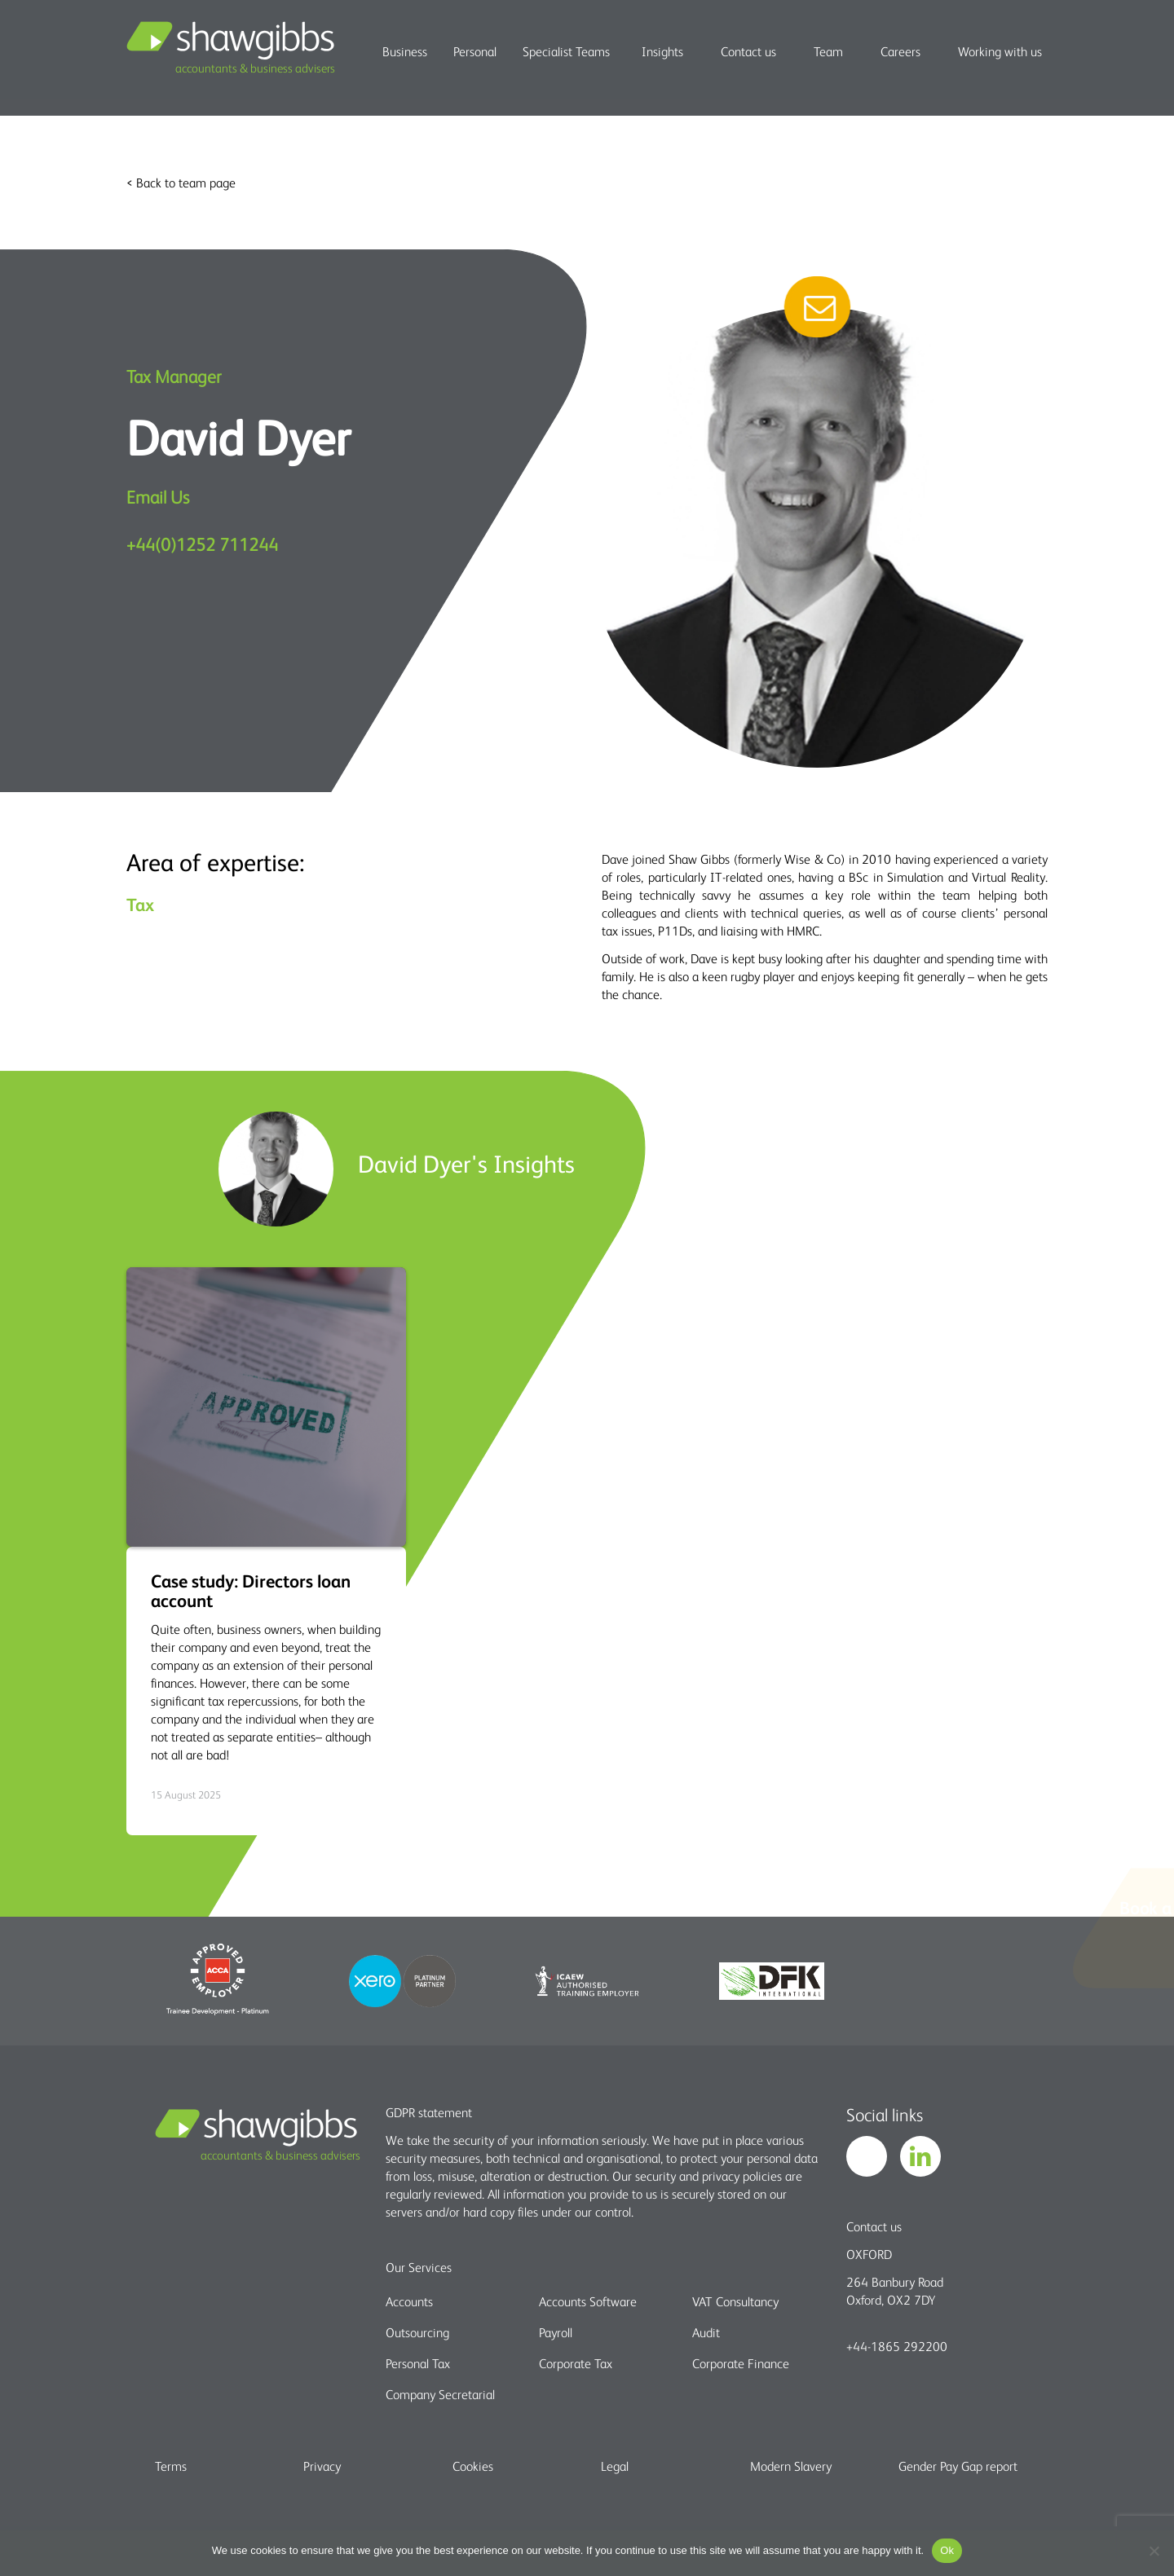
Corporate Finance (740, 2363)
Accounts (409, 2301)
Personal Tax (418, 2363)
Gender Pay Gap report (957, 2466)
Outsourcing (417, 2332)
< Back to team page (181, 182)
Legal (615, 2466)
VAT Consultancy (735, 2301)
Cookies (472, 2466)
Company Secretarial (440, 2394)
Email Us (157, 497)
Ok (947, 2550)
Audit (706, 2332)
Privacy (322, 2466)
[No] (1153, 2551)
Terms (171, 2466)
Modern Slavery (791, 2466)
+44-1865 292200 (896, 2346)
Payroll (555, 2332)
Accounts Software (588, 2301)
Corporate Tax (575, 2363)
